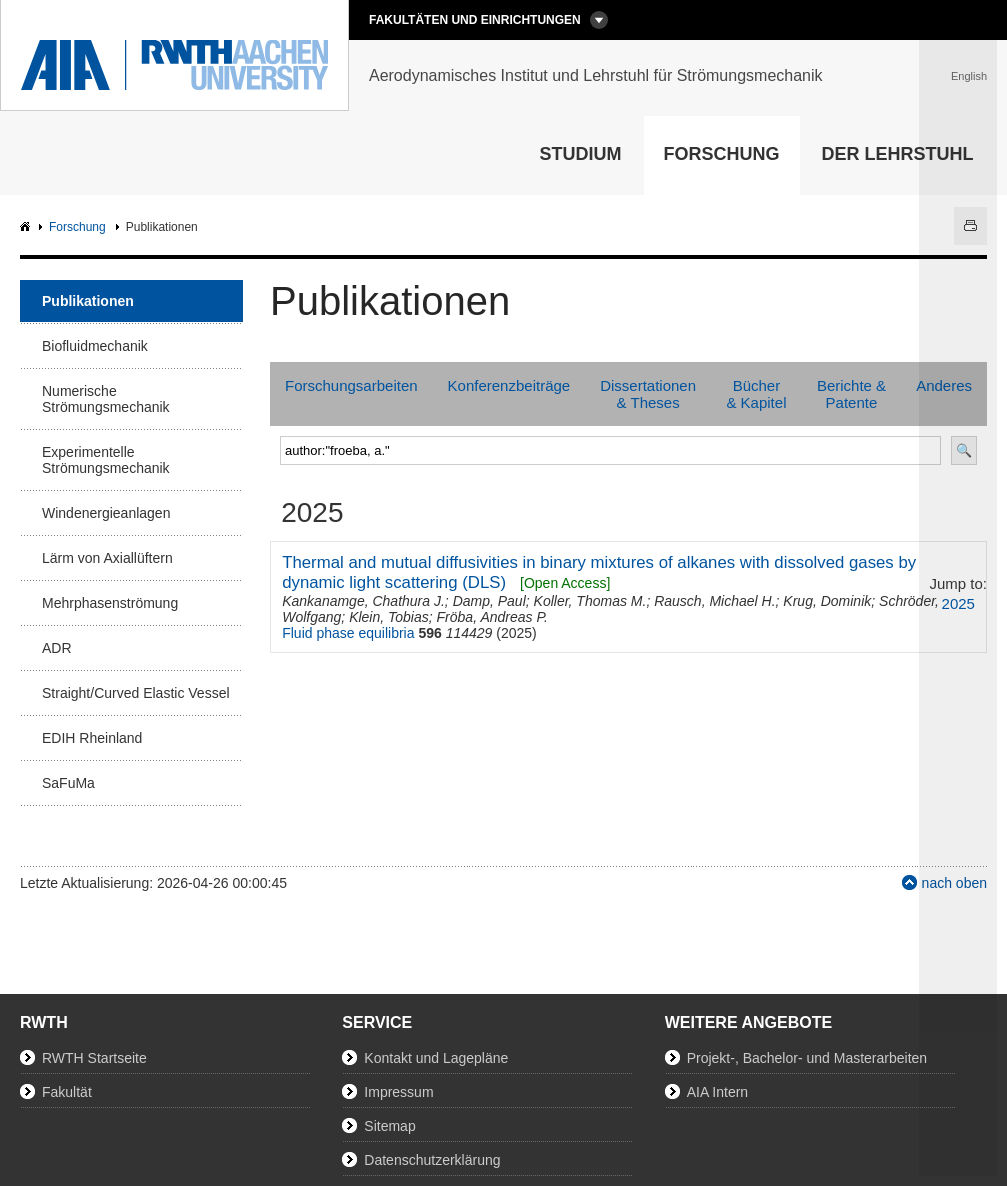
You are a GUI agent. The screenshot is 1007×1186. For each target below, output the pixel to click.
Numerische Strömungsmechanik (106, 399)
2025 (958, 603)
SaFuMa (68, 783)
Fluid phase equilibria (348, 633)
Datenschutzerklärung (432, 1160)
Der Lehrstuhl (898, 154)
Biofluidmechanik (95, 346)
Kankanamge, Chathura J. (363, 601)
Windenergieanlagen (106, 513)
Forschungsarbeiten (351, 385)
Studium (581, 154)
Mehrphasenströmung (110, 603)
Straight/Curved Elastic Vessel (136, 693)
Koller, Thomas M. (590, 601)
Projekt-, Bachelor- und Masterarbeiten (807, 1058)
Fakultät (67, 1092)
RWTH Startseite (94, 1058)
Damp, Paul (489, 601)
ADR (57, 648)
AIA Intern (717, 1092)
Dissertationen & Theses (648, 394)
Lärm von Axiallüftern (107, 558)
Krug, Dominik (827, 601)
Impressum (398, 1092)
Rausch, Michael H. (714, 601)
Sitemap (389, 1126)
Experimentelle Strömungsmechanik (106, 460)
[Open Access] (565, 583)
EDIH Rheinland (92, 738)
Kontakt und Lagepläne (436, 1058)
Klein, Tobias (389, 617)
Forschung (722, 154)
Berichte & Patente (851, 394)
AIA (27, 227)
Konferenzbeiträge (509, 385)
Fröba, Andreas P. (492, 617)
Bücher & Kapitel (756, 394)
